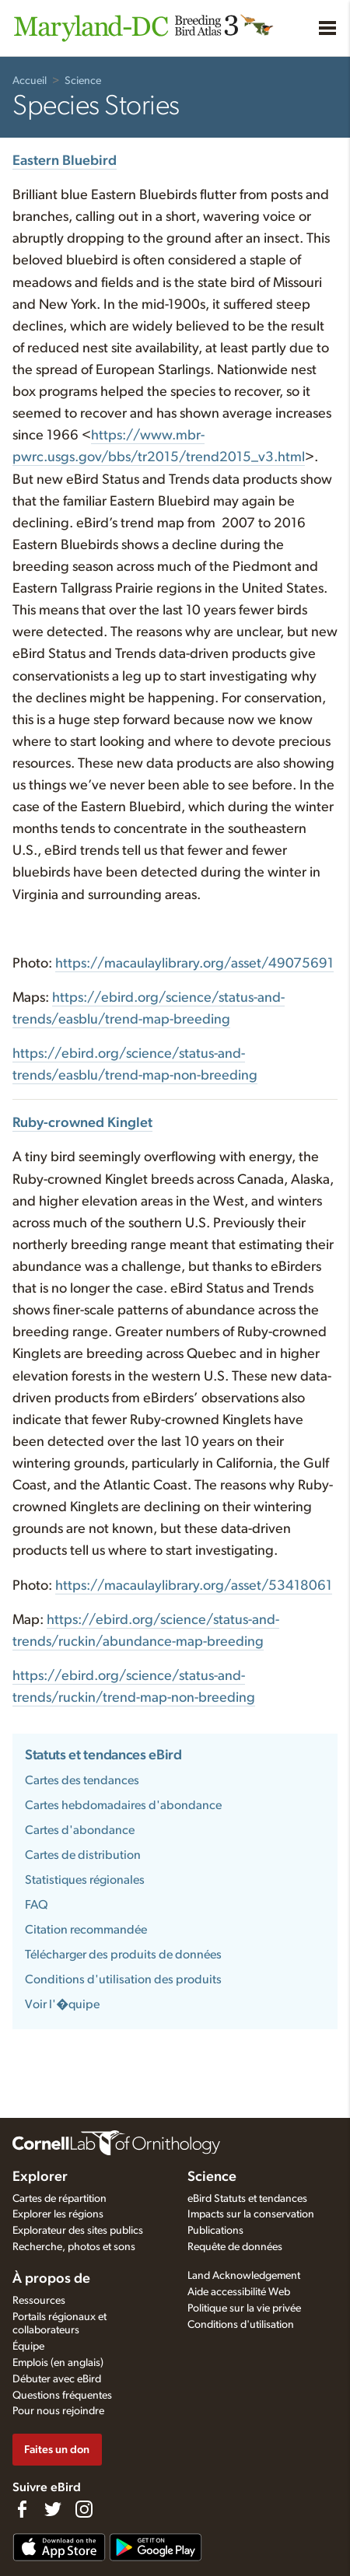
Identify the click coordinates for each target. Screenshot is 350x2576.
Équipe (28, 2346)
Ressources (38, 2300)
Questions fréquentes (62, 2395)
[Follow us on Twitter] (53, 2509)
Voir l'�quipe (62, 2004)
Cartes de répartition (59, 2198)
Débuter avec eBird (56, 2379)
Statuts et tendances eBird (103, 1755)
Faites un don (56, 2449)
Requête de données (234, 2247)
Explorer (40, 2177)
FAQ (36, 1905)
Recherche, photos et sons (73, 2247)
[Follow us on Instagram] (84, 2509)
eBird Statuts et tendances (247, 2198)
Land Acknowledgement (243, 2275)
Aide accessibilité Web (238, 2292)
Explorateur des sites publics (77, 2230)
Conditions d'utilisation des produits (123, 1979)
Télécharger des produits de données (123, 1954)
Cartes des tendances (82, 1780)
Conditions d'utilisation (240, 2324)
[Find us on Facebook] (21, 2509)
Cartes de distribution (83, 1855)
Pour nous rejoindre (58, 2411)
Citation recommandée (86, 1929)
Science (83, 80)
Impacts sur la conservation (250, 2214)
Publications (215, 2230)
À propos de (51, 2279)
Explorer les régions (57, 2214)
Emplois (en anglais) (57, 2362)
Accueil (29, 80)
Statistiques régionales (85, 1880)
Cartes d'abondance (80, 1830)
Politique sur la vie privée (244, 2308)
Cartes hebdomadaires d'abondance (123, 1805)
